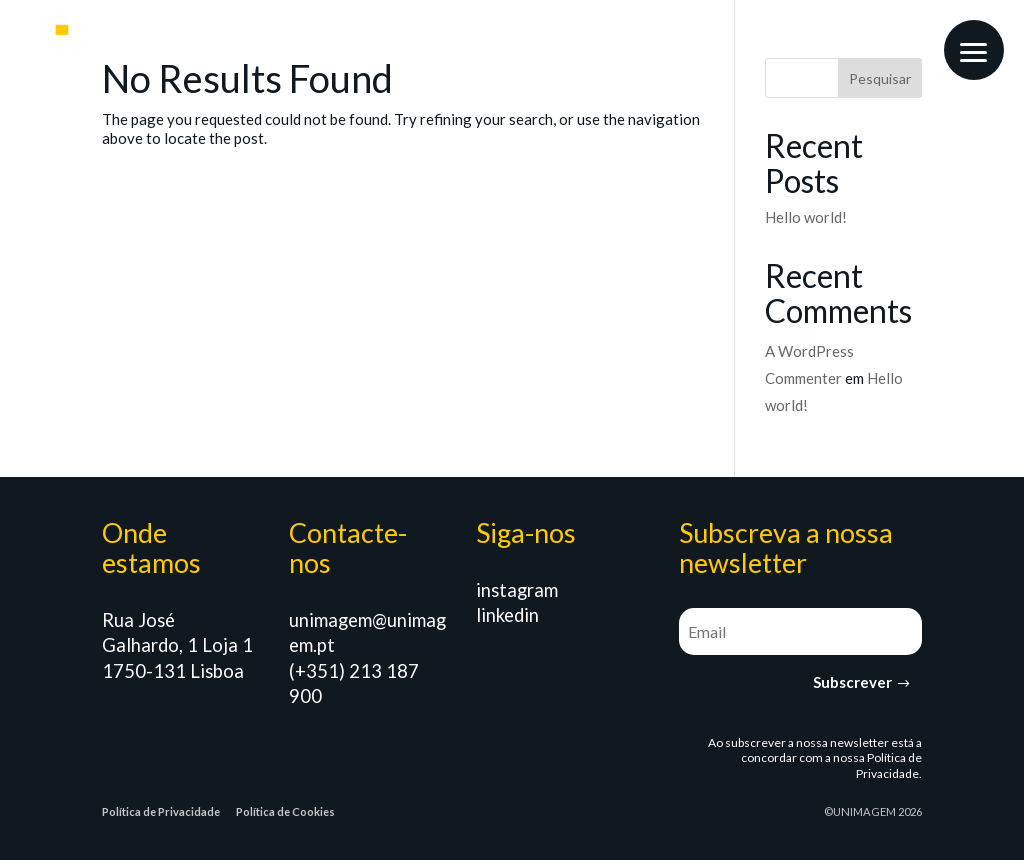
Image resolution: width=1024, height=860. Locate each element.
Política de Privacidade (889, 765)
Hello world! (806, 217)
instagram (517, 590)
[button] (974, 50)
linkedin (507, 615)
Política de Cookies (285, 811)
